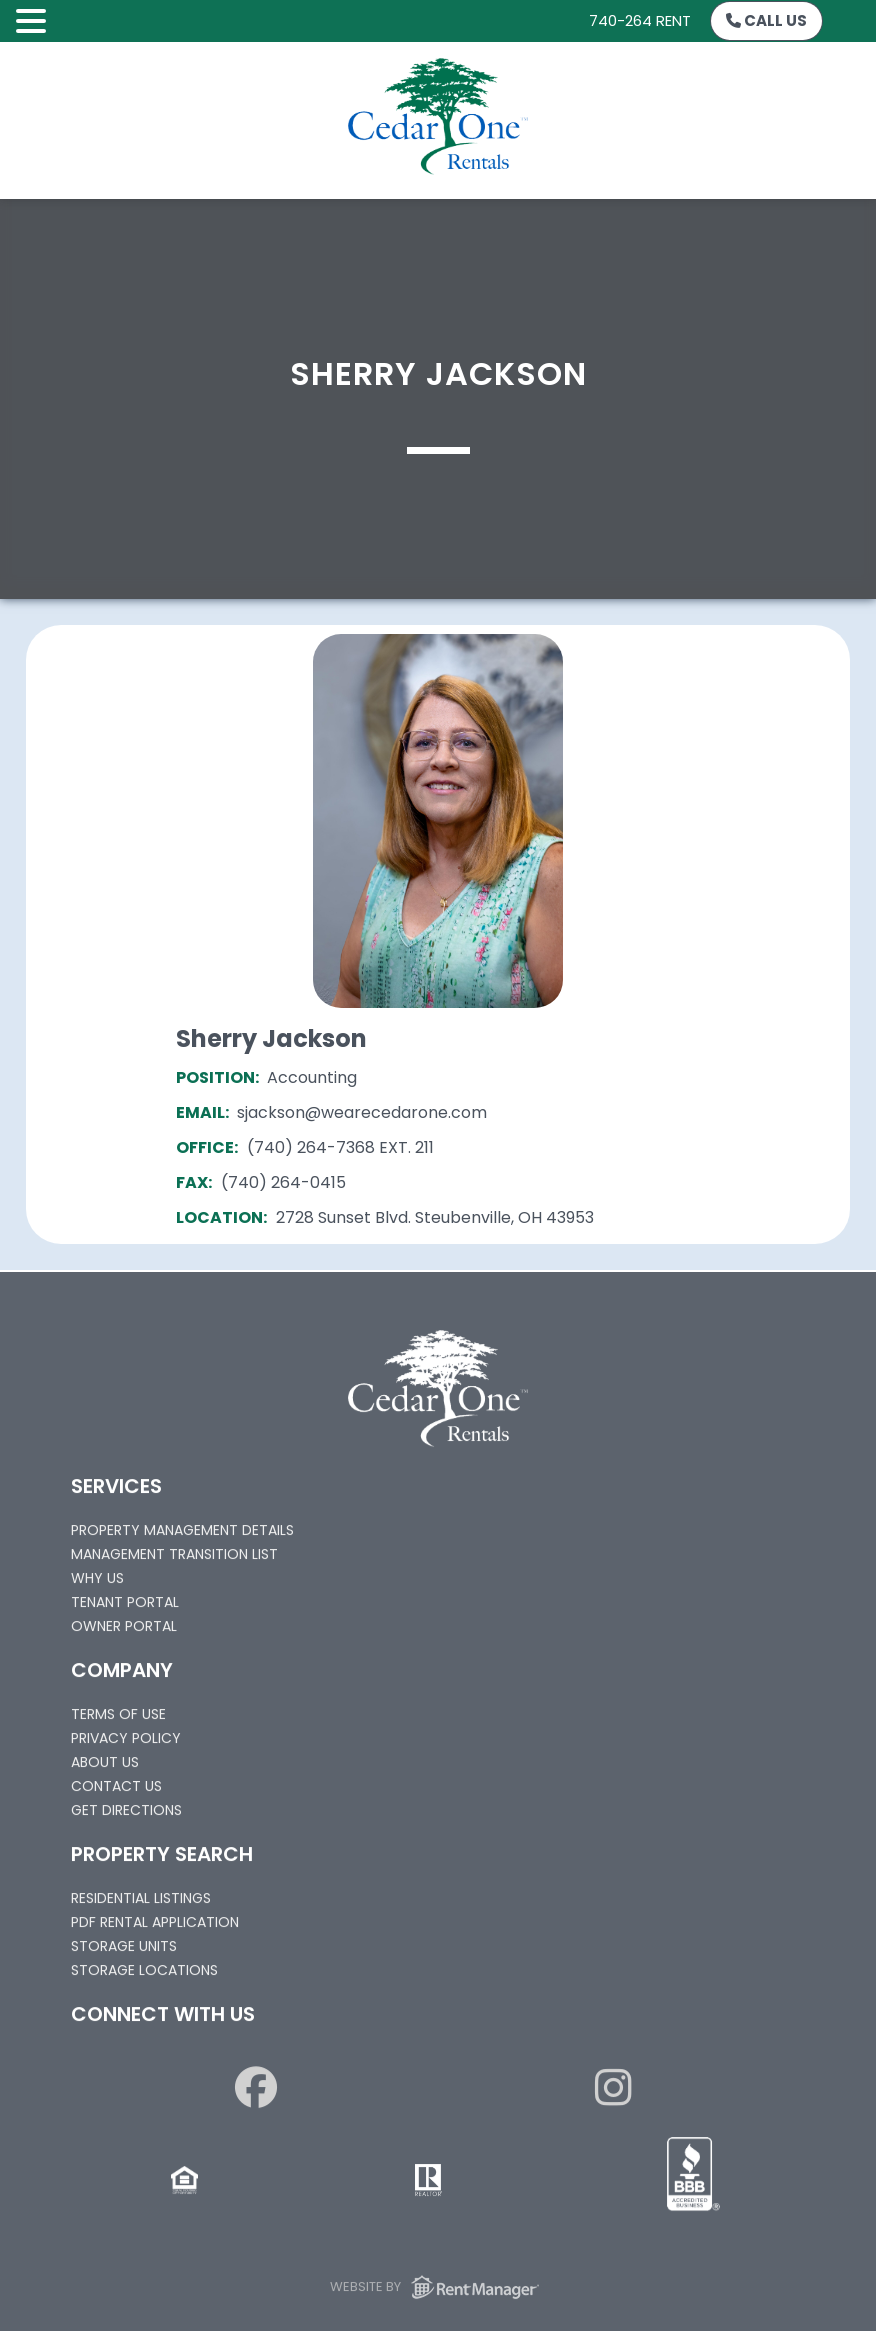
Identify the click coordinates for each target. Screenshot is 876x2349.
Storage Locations (144, 1975)
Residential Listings (141, 1903)
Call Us (766, 20)
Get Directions (126, 1815)
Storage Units (124, 1951)
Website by (437, 2291)
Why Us (97, 1583)
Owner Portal (124, 1631)
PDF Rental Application (155, 1927)
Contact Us (116, 1791)
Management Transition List (174, 1559)
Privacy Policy (126, 1743)
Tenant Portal (125, 1607)
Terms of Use (118, 1719)
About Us (105, 1767)
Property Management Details (182, 1535)
